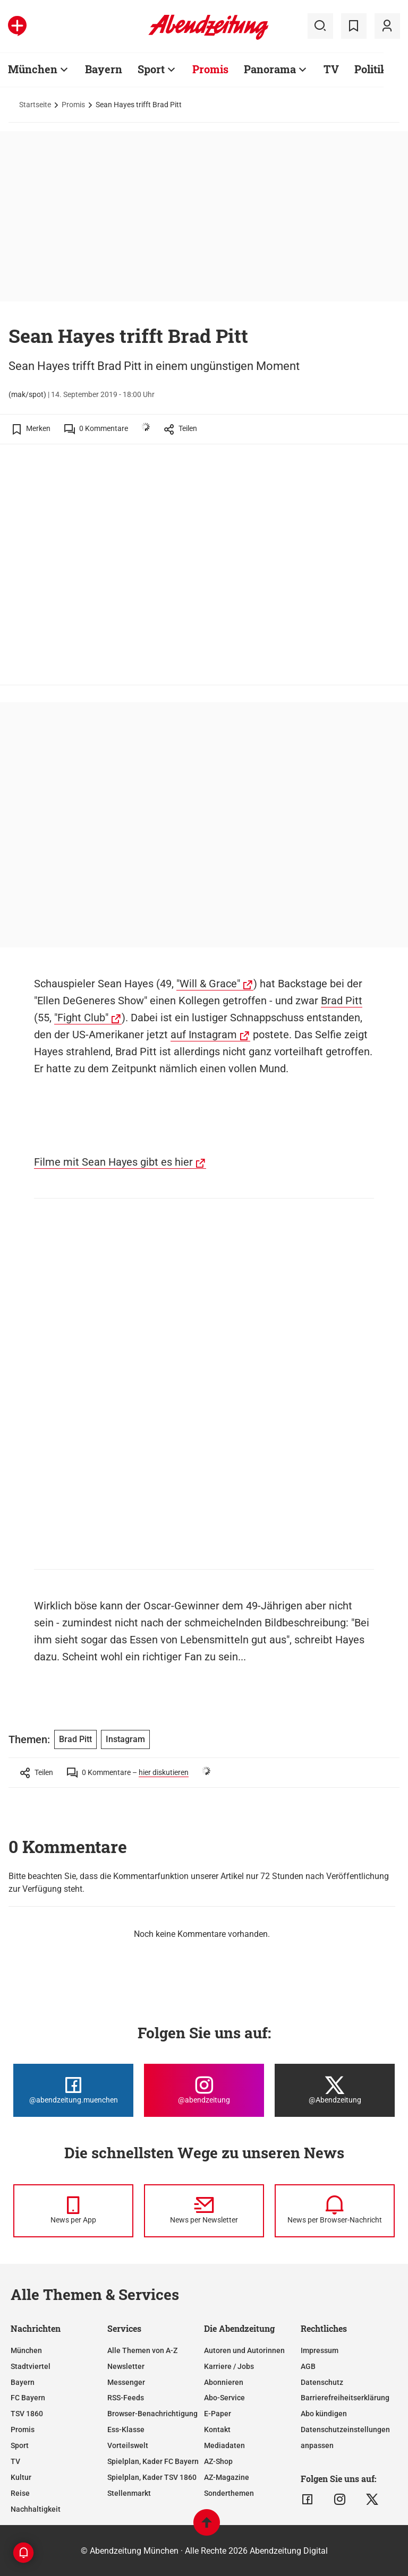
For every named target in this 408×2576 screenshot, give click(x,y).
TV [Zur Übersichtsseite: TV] (331, 69)
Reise (20, 2493)
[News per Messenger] (73, 2210)
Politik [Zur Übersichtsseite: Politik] (370, 69)
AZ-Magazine (226, 2477)
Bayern (23, 2382)
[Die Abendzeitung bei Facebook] (73, 2090)
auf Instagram (204, 1034)
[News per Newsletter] (204, 2210)
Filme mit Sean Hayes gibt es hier (113, 1162)
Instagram (125, 1739)
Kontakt (217, 2429)
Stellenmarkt (129, 2493)
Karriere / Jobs (229, 2366)
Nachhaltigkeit (36, 2509)
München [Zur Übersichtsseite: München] (32, 69)
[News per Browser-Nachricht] (335, 2210)
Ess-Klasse (125, 2429)
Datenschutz (322, 2382)
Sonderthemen (229, 2493)
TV (15, 2461)
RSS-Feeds (125, 2397)
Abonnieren (223, 2382)
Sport (20, 2445)
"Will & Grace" (208, 983)
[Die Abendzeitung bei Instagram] (204, 2090)
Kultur (21, 2477)
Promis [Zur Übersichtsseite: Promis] (210, 69)
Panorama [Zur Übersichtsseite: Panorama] (270, 69)
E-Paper (217, 2413)
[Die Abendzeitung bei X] (335, 2090)
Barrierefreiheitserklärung (345, 2397)
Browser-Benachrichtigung (152, 2413)
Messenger (126, 2382)
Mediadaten (224, 2445)
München (26, 2350)
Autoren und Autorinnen (244, 2350)
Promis (73, 104)
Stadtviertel (30, 2366)
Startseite (35, 104)
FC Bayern (28, 2397)
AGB (308, 2366)
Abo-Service (224, 2397)
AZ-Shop (218, 2461)
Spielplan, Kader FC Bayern (153, 2461)
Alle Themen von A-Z (142, 2350)
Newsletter (125, 2366)
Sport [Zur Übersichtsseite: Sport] (151, 69)
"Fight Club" (81, 1017)
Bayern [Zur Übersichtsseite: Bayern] (103, 69)
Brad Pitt (341, 1000)
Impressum (319, 2350)
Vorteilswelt (127, 2445)
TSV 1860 (27, 2413)
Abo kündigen (324, 2413)
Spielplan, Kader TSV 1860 (152, 2477)
